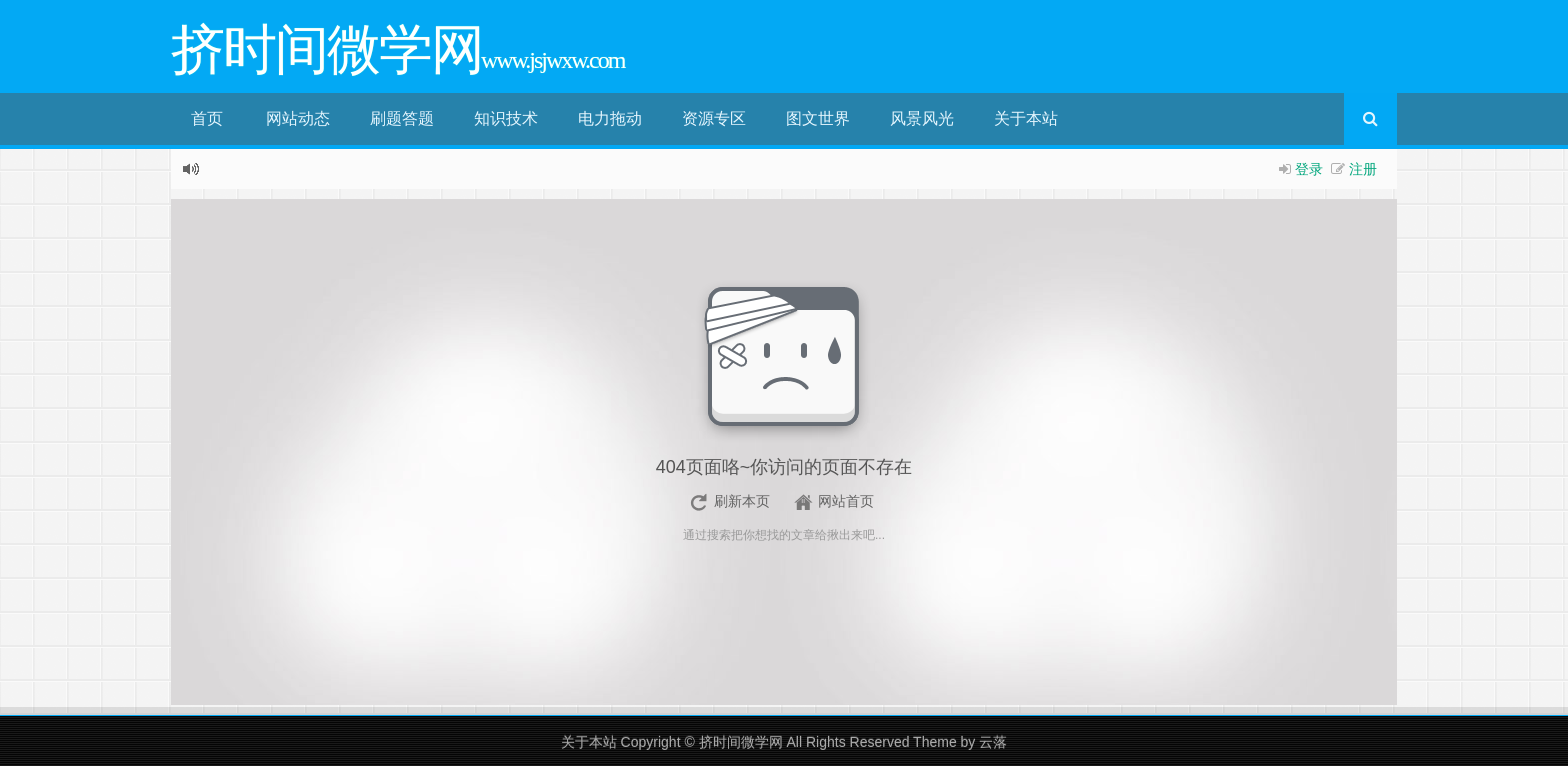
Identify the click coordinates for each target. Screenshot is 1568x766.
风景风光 (922, 118)
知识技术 (506, 118)
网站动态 (298, 118)
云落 (993, 742)
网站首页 (846, 501)
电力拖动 (610, 118)
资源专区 (714, 118)
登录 (1309, 169)
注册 (1363, 169)
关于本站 (1026, 118)
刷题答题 (402, 118)
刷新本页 (742, 501)
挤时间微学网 (741, 742)
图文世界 (818, 118)
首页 (207, 118)
